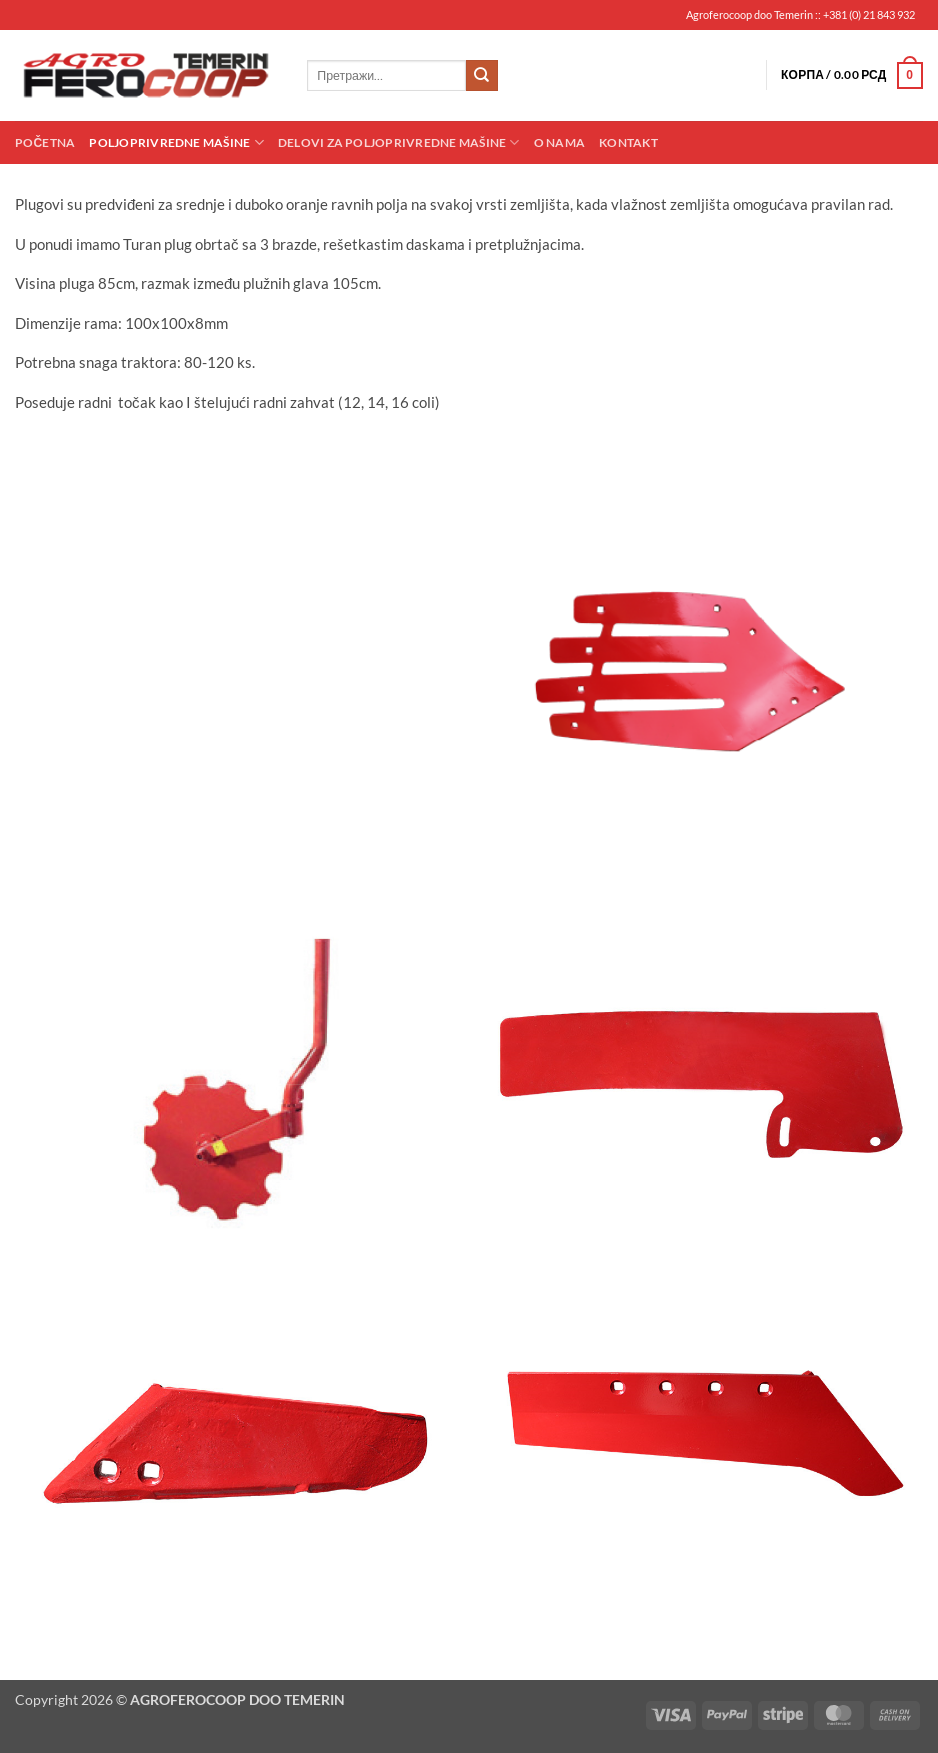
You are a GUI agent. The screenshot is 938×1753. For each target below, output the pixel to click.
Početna (45, 142)
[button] (852, 76)
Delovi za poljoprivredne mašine (399, 142)
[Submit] (482, 76)
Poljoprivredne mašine (176, 142)
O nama (559, 142)
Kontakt (628, 142)
